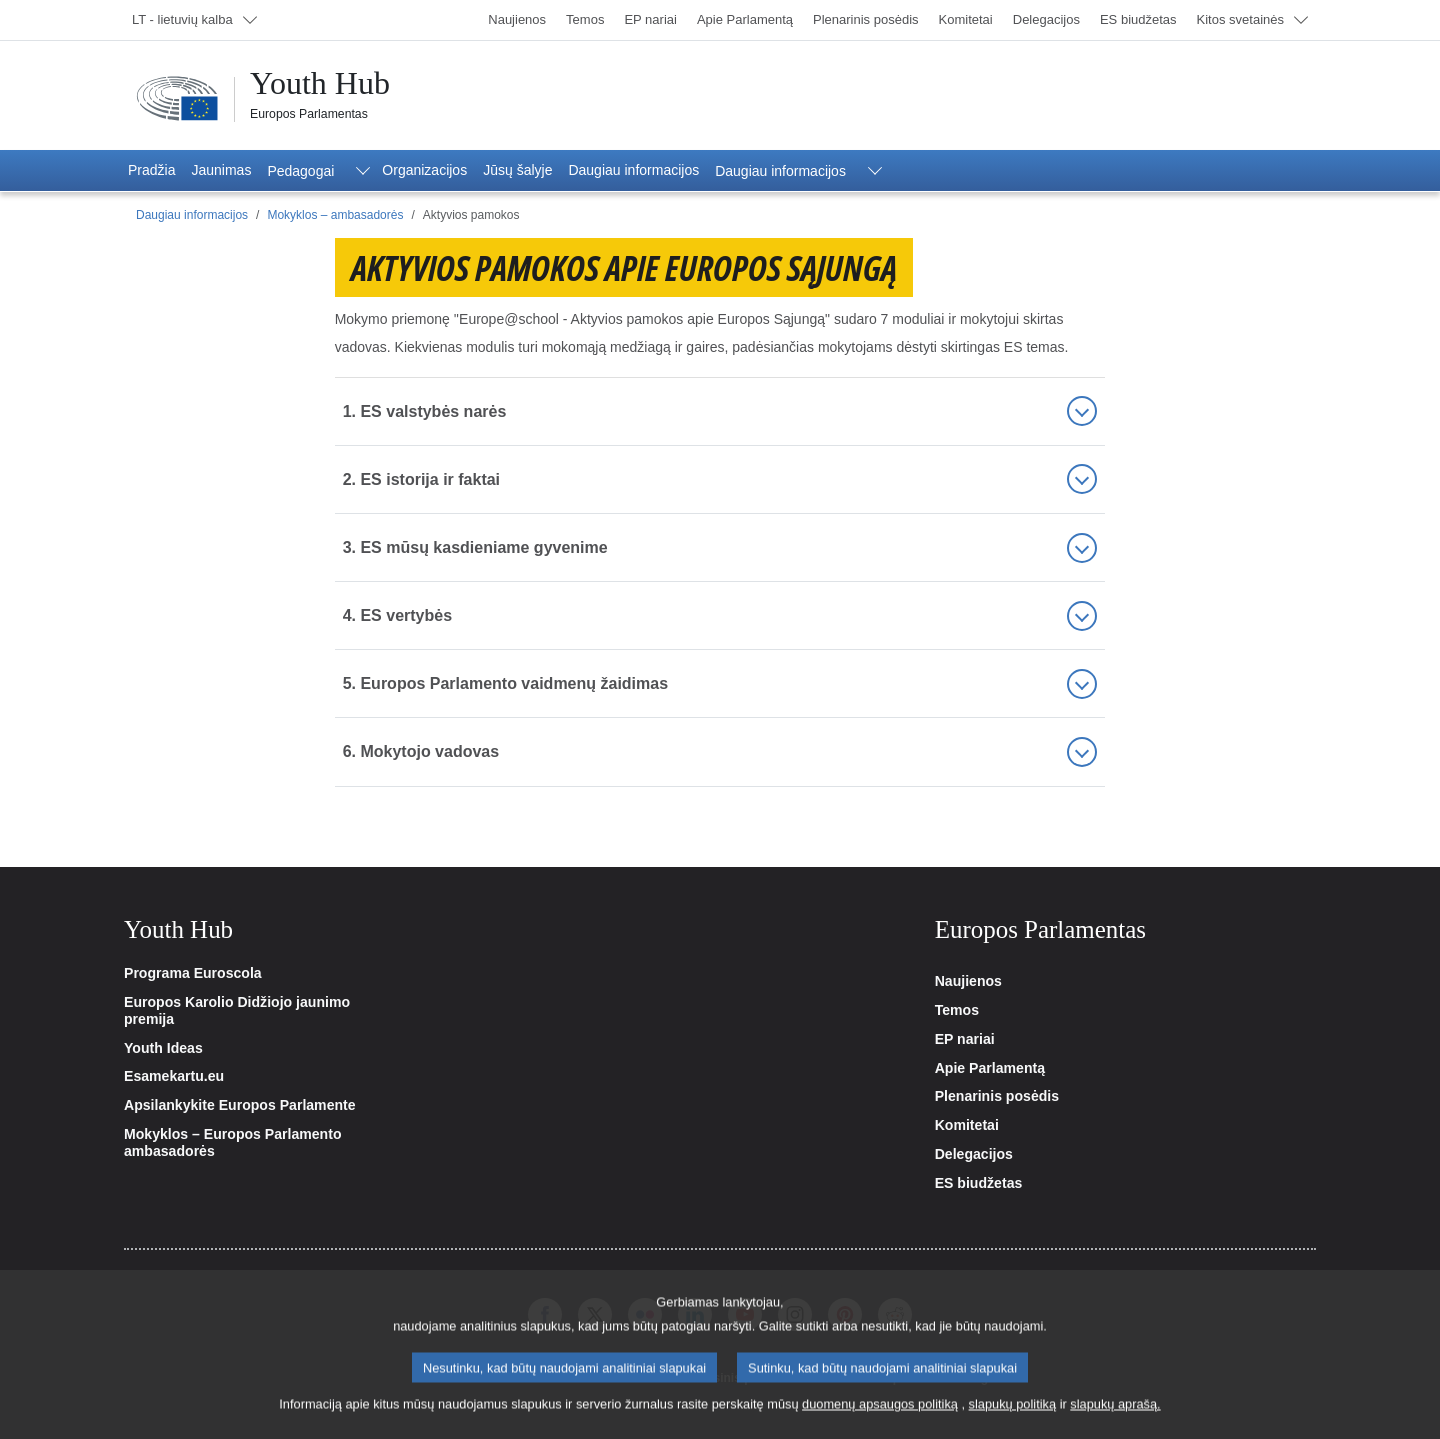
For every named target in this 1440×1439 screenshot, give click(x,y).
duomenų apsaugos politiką (880, 1419)
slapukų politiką (1013, 1419)
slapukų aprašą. (1115, 1419)
